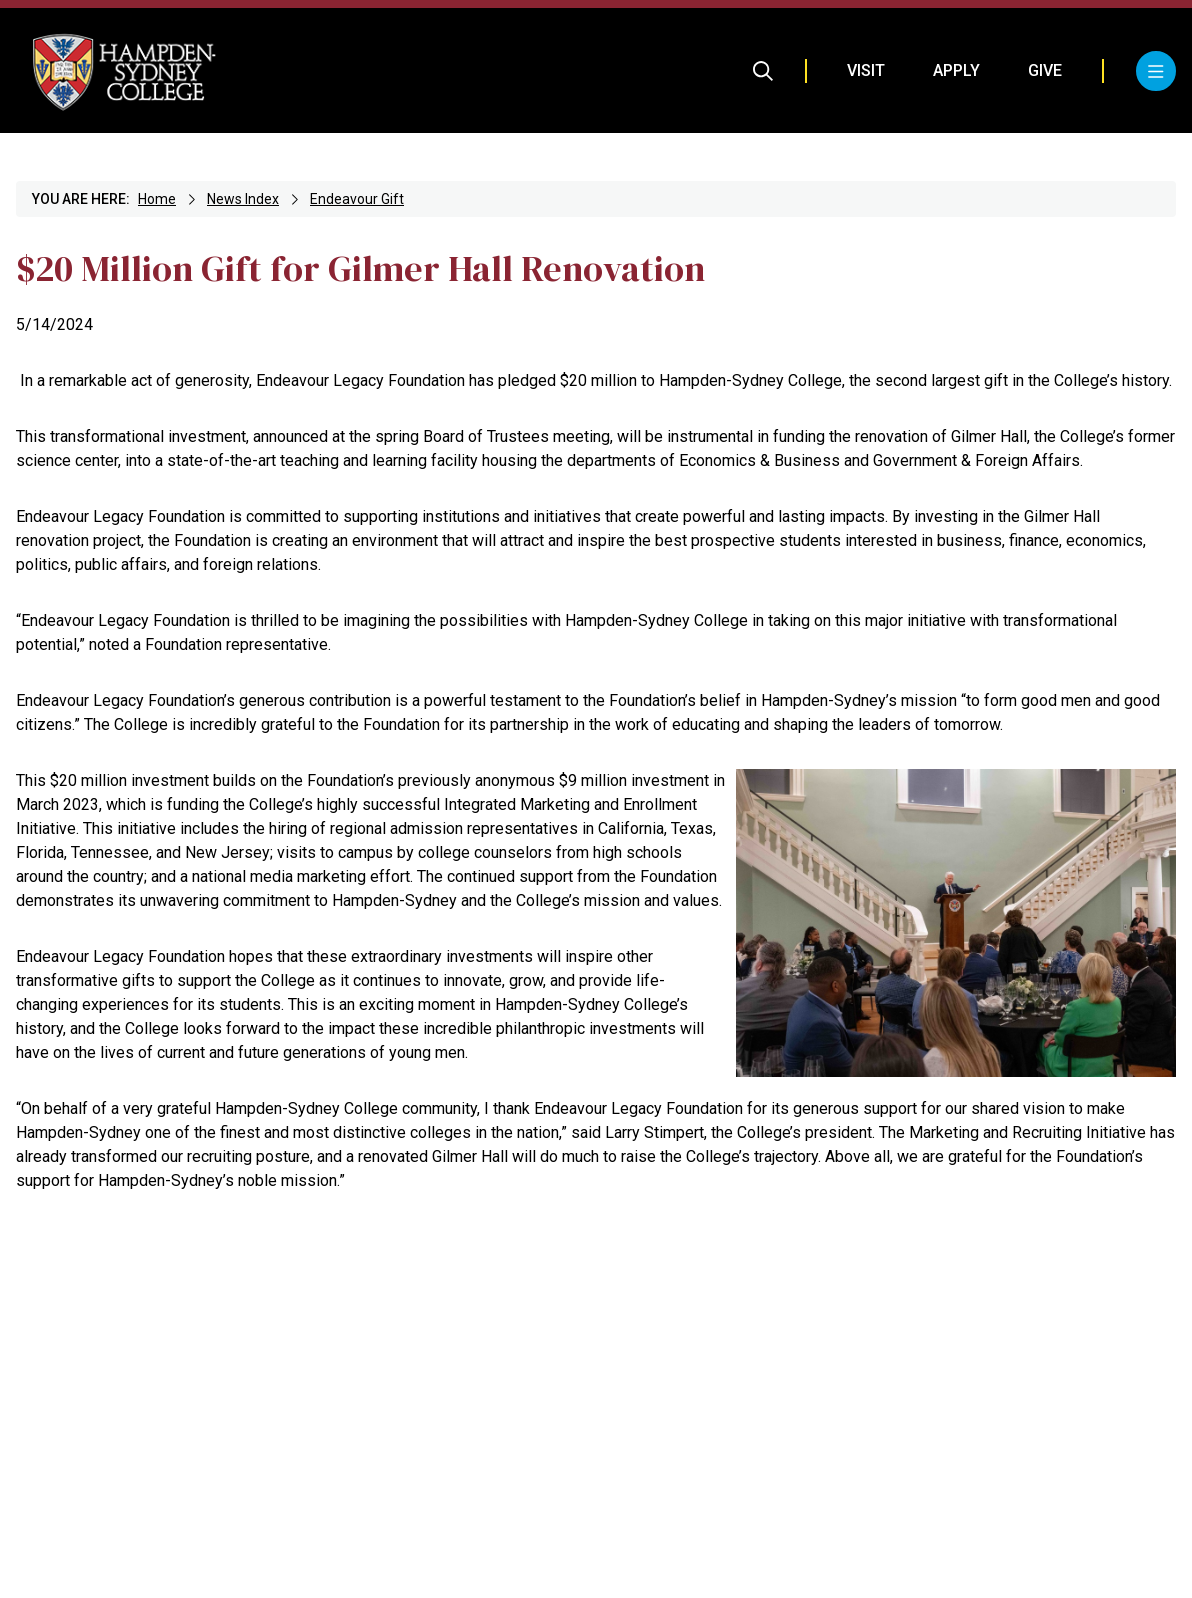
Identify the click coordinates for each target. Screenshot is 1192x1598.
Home (157, 199)
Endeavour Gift (357, 199)
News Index (243, 199)
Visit (866, 70)
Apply (956, 70)
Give (1045, 70)
